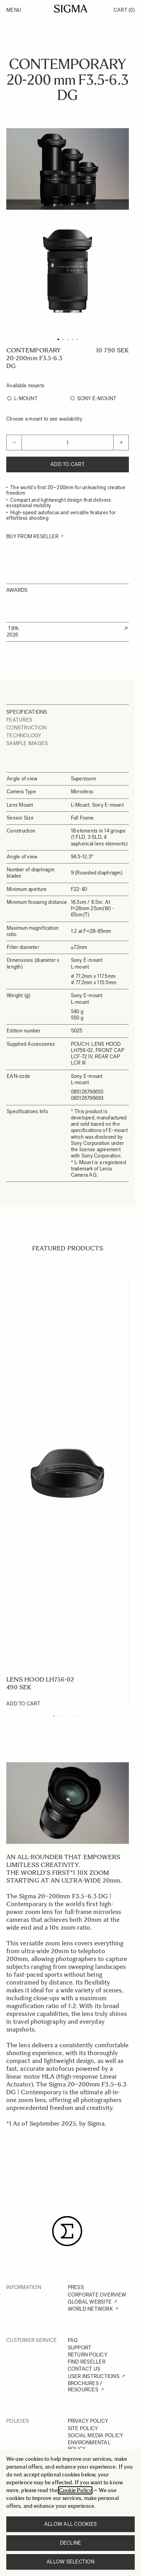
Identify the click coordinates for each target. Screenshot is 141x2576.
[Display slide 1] (53, 1716)
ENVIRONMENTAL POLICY (89, 2446)
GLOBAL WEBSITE (90, 2302)
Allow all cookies (70, 2524)
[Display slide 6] (77, 1716)
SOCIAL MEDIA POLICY (95, 2435)
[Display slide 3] (63, 1716)
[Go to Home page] (70, 9)
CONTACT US (84, 2369)
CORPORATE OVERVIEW (97, 2295)
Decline (70, 2543)
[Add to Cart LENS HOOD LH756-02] (23, 1704)
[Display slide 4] (67, 1716)
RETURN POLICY (87, 2355)
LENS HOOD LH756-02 (40, 1679)
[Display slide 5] (72, 1716)
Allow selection (70, 2562)
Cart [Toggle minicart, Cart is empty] (124, 10)
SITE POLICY (83, 2428)
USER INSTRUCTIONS (93, 2376)
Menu (13, 10)
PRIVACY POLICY (88, 2421)
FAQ (73, 2340)
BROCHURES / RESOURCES (85, 2386)
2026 (12, 635)
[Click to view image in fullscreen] (67, 271)
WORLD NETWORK (90, 2309)
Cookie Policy (75, 2490)
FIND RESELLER (86, 2362)
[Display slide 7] (82, 1716)
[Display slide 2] (58, 1716)
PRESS (76, 2287)
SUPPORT (80, 2348)
